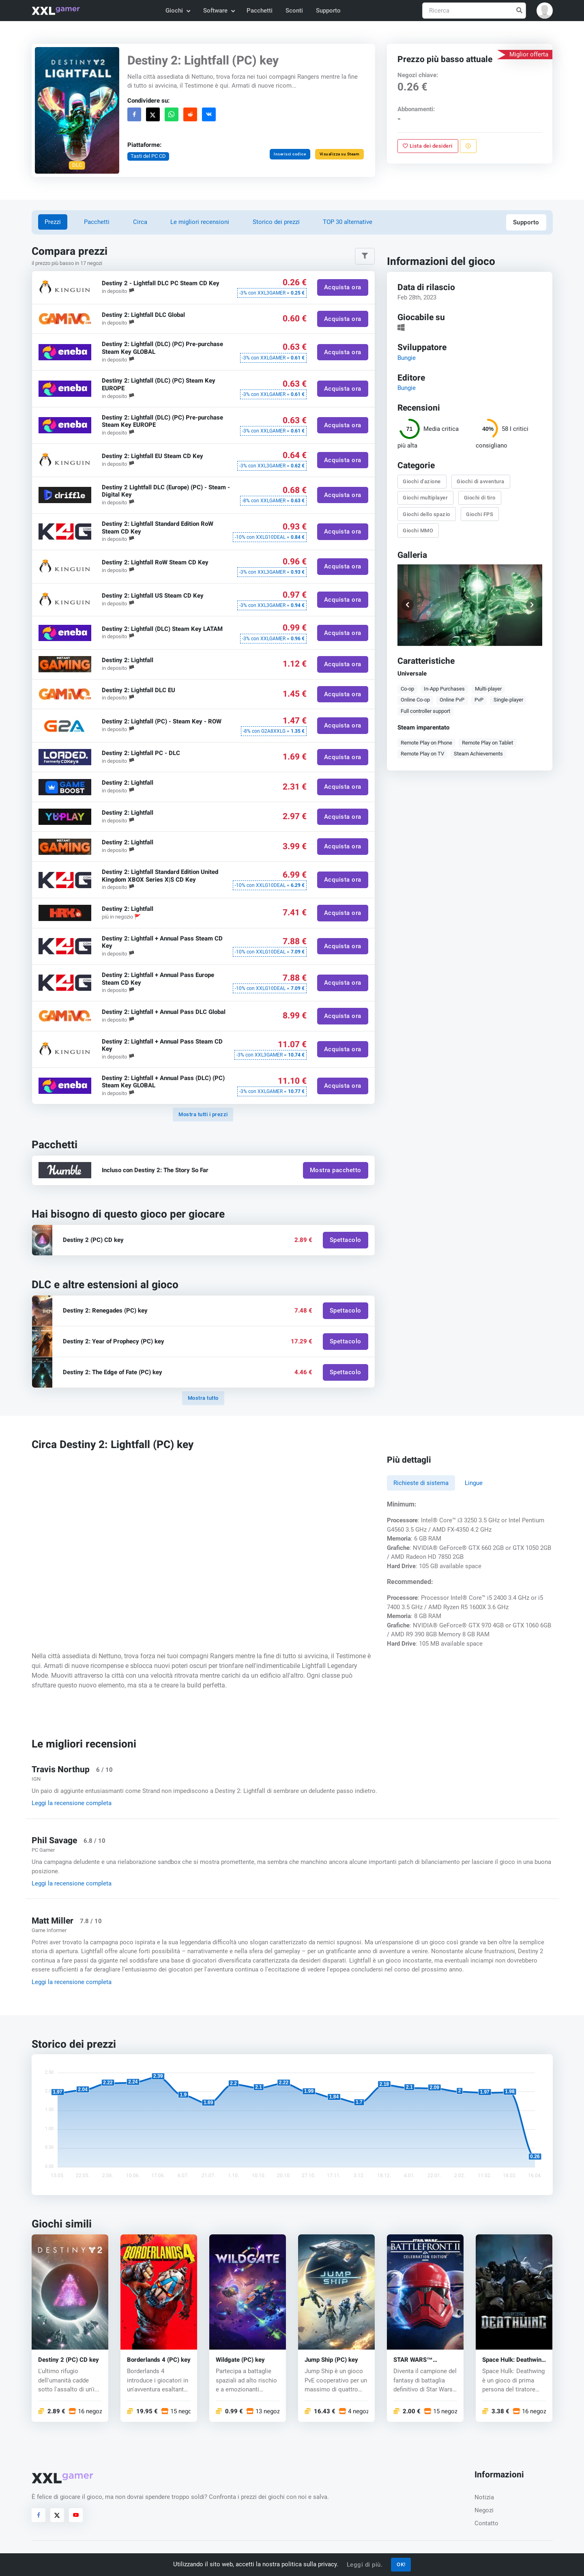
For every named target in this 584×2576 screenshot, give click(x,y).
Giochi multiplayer (425, 498)
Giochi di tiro (480, 498)
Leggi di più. (365, 2564)
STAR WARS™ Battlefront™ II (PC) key (420, 2360)
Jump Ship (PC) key (331, 2360)
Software (218, 10)
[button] (545, 10)
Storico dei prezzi (276, 222)
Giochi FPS (480, 514)
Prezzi (53, 222)
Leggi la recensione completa (72, 1803)
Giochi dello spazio (427, 514)
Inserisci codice (290, 154)
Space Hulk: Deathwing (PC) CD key (513, 2360)
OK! (401, 2564)
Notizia (484, 2497)
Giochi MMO (418, 530)
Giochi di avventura (481, 481)
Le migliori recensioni (199, 222)
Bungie (406, 358)
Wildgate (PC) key (240, 2360)
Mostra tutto (203, 1398)
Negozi (484, 2510)
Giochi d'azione (422, 481)
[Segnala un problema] (468, 146)
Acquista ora (342, 287)
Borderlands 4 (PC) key (159, 2360)
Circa (140, 222)
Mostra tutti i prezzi (203, 1114)
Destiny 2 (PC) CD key (68, 2360)
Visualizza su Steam (339, 154)
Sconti (294, 10)
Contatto (486, 2523)
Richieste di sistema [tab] (421, 1483)
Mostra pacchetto (335, 1170)
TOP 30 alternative (347, 222)
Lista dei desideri (428, 146)
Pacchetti (260, 10)
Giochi (177, 10)
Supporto (328, 10)
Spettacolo (345, 1240)
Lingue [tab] (474, 1483)
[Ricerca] (474, 10)
